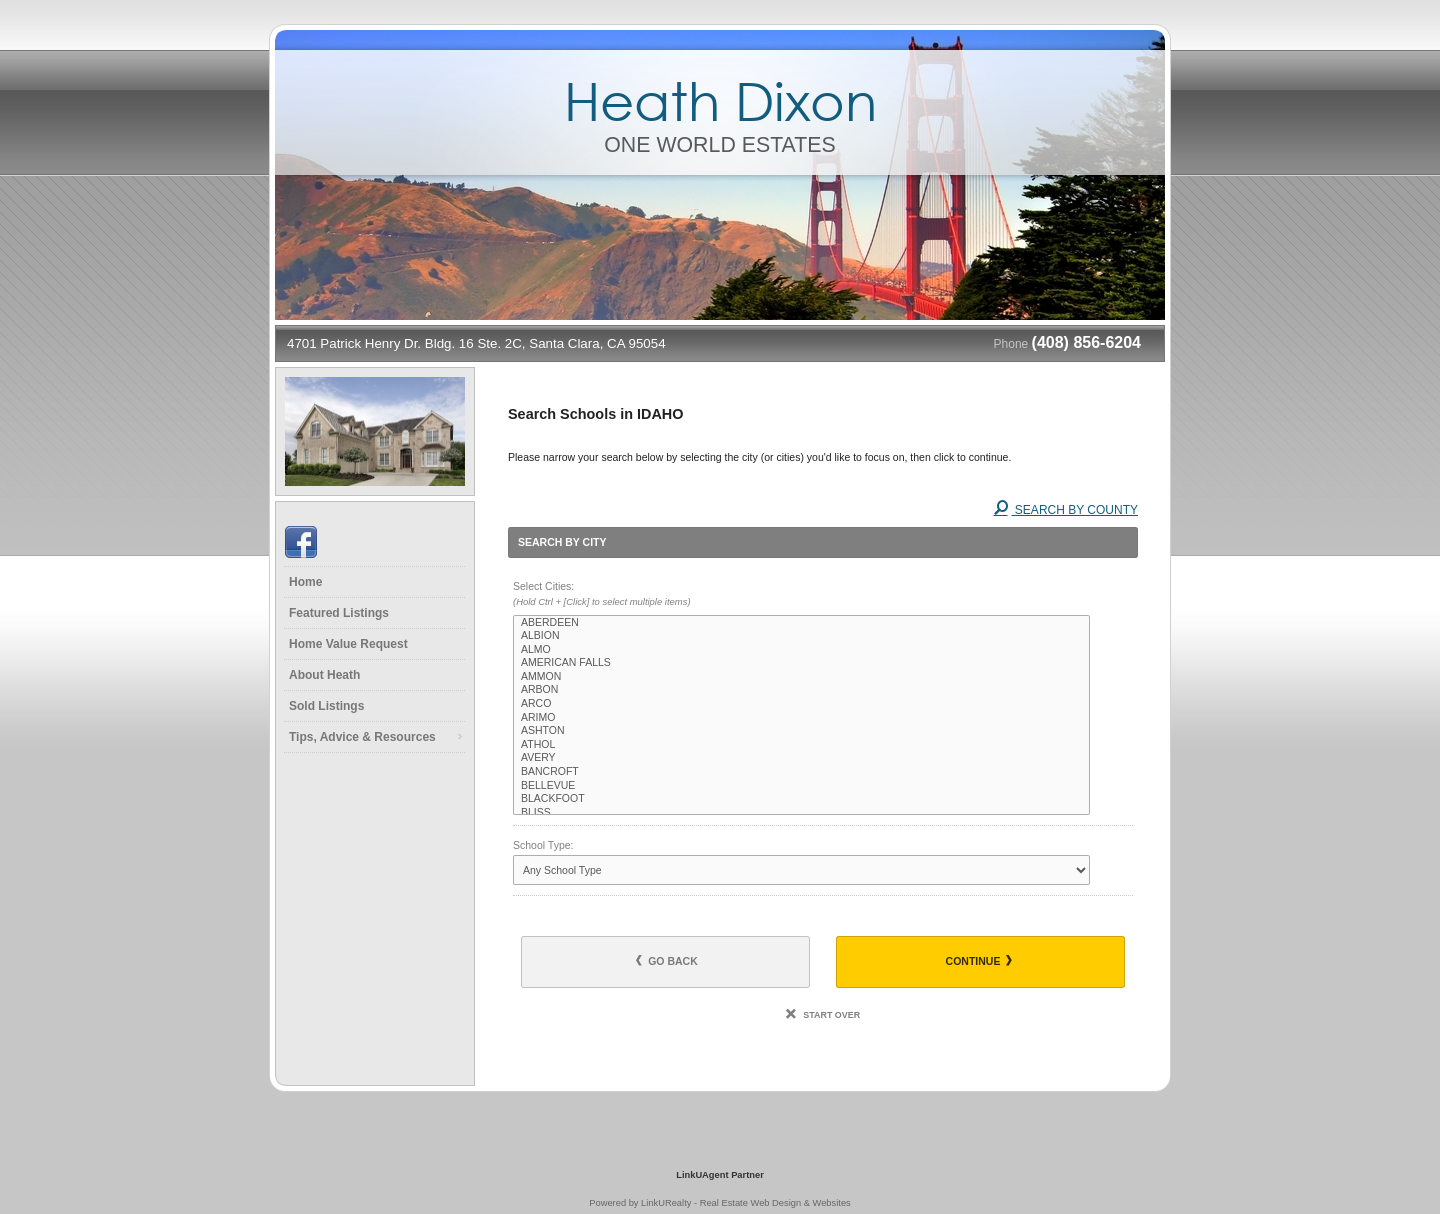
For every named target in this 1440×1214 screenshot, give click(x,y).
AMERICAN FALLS (801, 663)
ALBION (801, 636)
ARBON (801, 690)
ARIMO (801, 718)
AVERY (801, 758)
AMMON (801, 677)
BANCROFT (801, 772)
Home (305, 582)
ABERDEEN (801, 623)
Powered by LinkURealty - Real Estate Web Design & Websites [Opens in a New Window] (719, 1203)
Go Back (667, 961)
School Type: (543, 845)
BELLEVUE (801, 786)
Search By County (1066, 510)
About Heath (324, 675)
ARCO (801, 704)
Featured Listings (339, 613)
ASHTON (801, 731)
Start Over (823, 1015)
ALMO (801, 650)
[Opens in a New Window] (720, 1146)
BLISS (801, 813)
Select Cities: (823, 595)
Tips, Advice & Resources (362, 737)
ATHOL (801, 745)
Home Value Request (348, 644)
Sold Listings (326, 706)
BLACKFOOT (801, 799)
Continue (979, 961)
